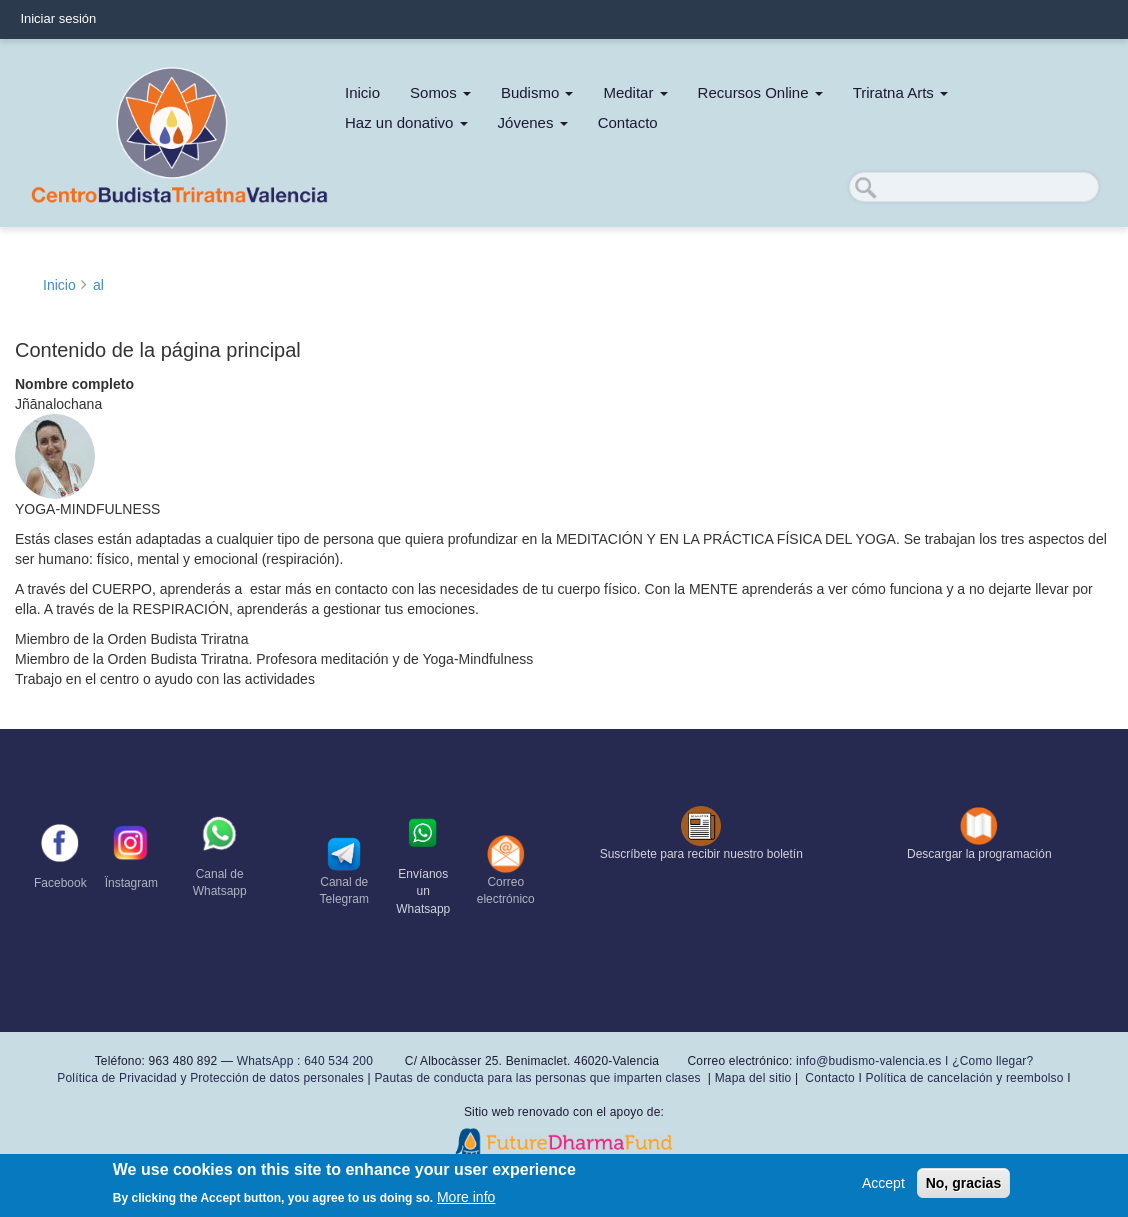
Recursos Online (760, 92)
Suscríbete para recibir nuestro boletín (701, 854)
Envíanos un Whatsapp (423, 891)
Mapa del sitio (753, 1078)
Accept (883, 1186)
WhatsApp (265, 1061)
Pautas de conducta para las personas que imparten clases (537, 1078)
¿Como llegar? (992, 1061)
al (98, 285)
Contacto (628, 122)
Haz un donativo (406, 122)
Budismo (537, 92)
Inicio (362, 92)
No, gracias (963, 1186)
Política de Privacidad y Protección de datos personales (210, 1078)
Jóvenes (533, 122)
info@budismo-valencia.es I (874, 1061)
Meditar (635, 92)
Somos (440, 92)
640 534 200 (337, 1061)
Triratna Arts (900, 92)
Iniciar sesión (58, 18)
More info (466, 1200)
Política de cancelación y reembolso (964, 1078)
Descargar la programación (979, 854)
